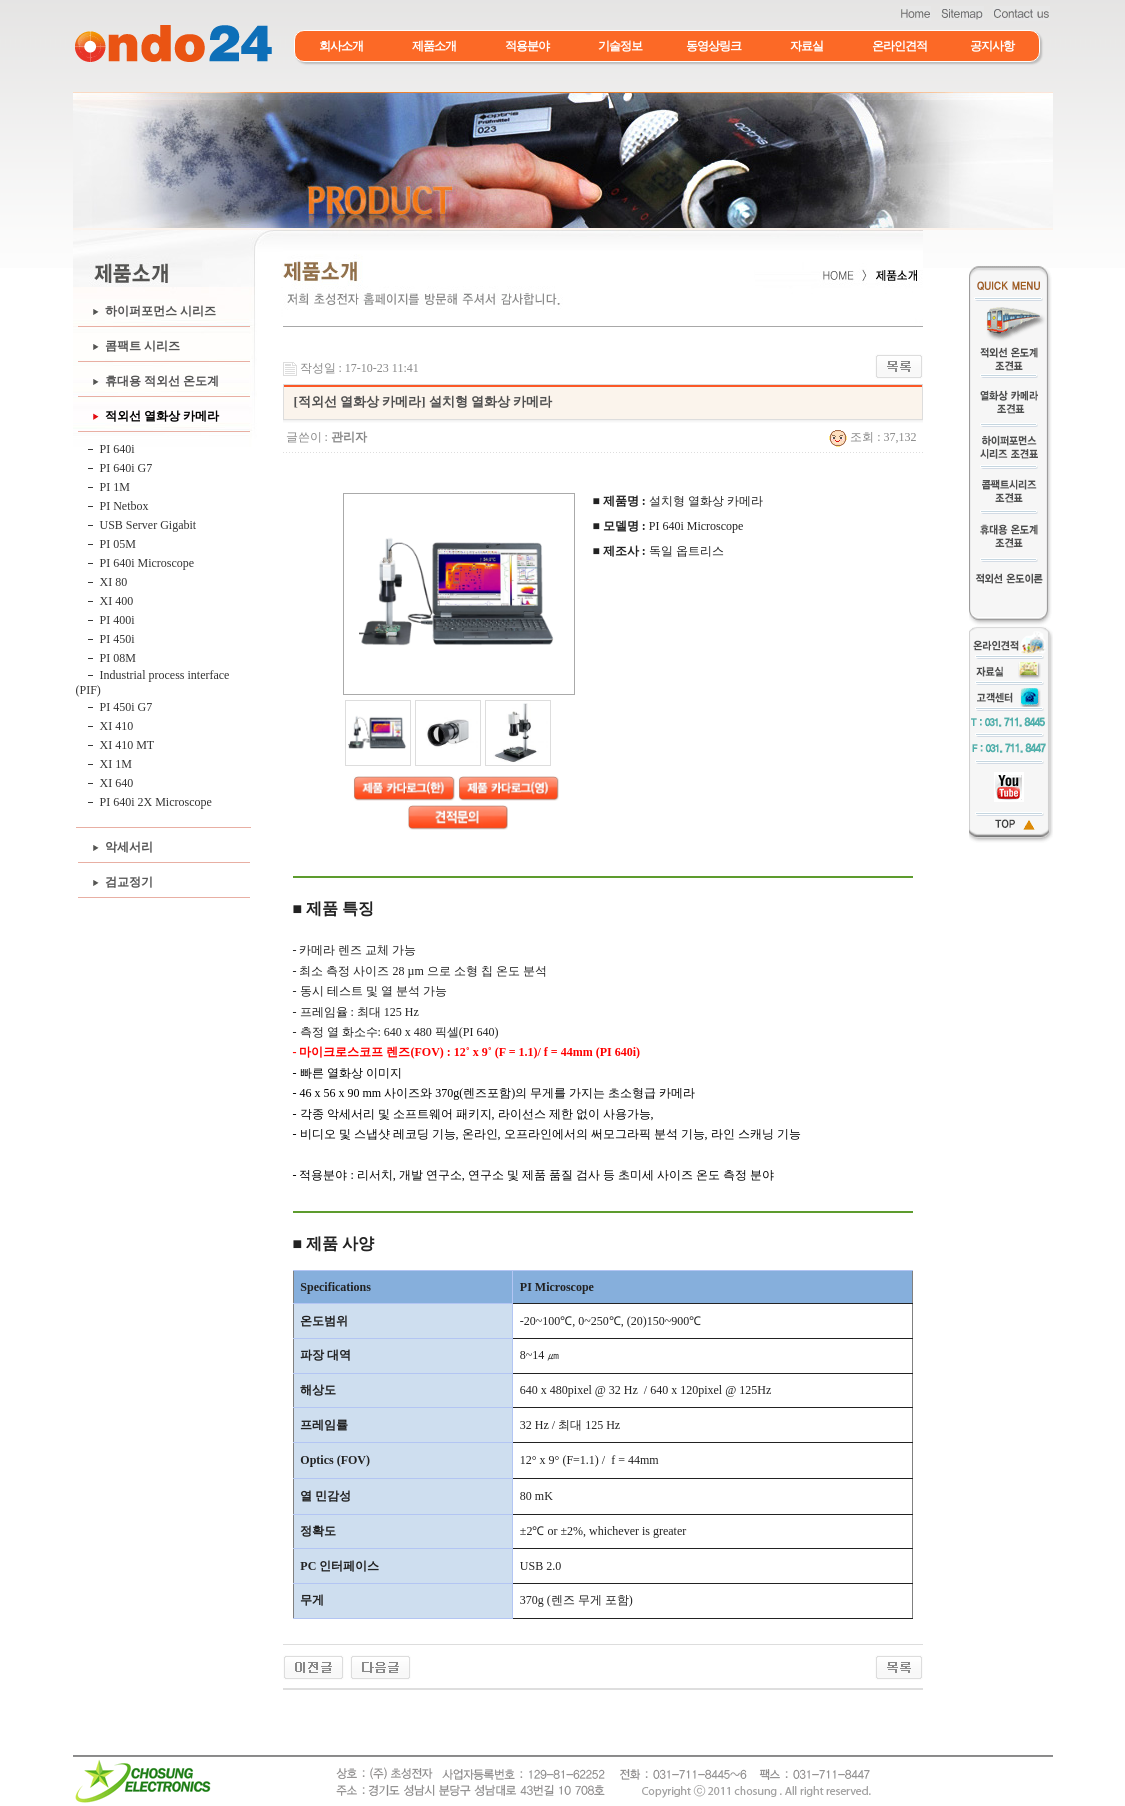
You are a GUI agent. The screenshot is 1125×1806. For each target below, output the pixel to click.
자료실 (806, 46)
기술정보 (620, 46)
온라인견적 (899, 46)
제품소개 (434, 46)
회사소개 (341, 46)
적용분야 (527, 46)
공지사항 (992, 46)
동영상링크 (713, 46)
